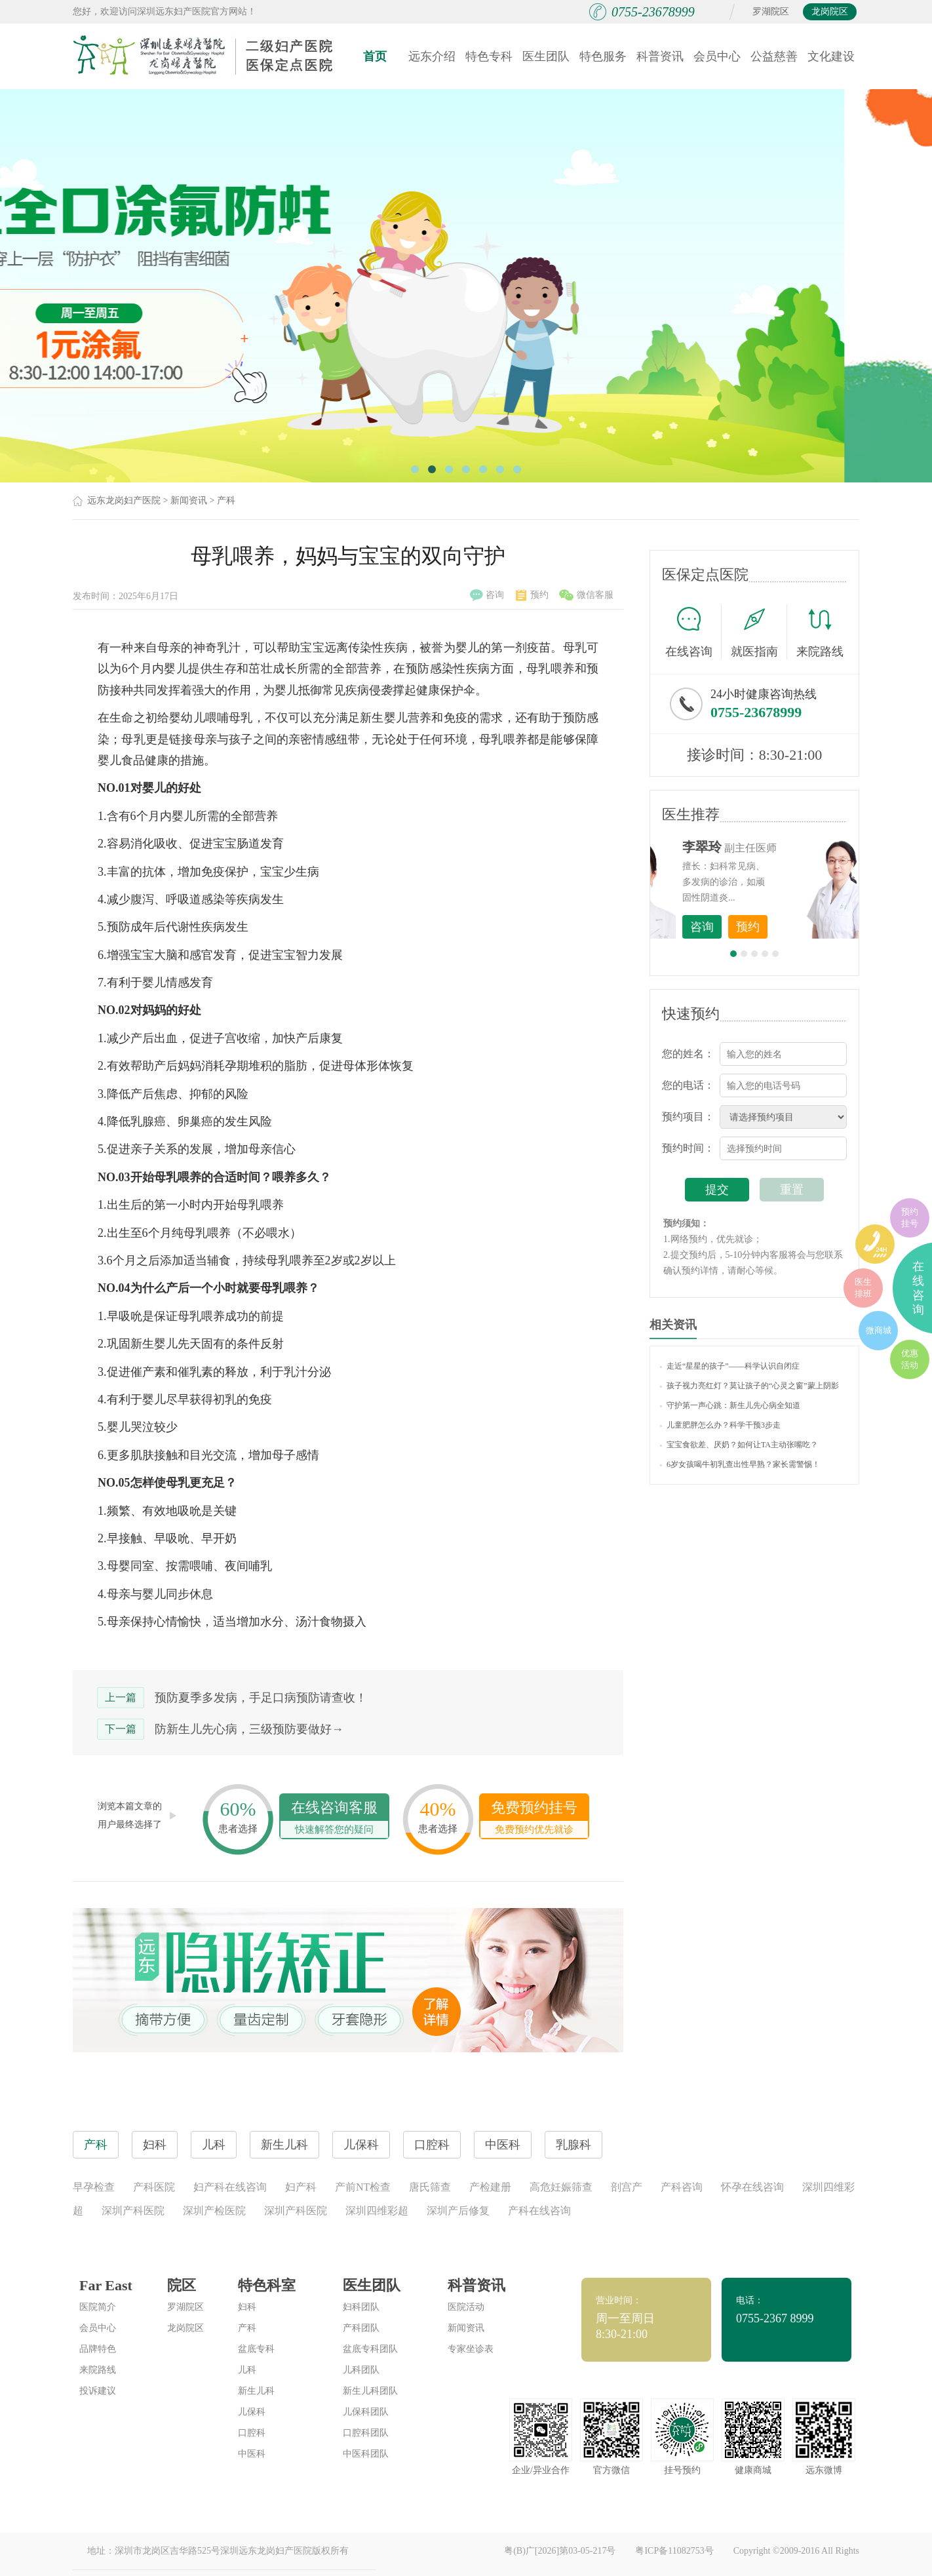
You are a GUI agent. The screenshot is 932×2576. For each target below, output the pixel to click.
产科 (226, 500)
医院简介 (97, 2307)
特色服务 (603, 56)
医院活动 (466, 2307)
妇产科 (301, 2187)
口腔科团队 (366, 2433)
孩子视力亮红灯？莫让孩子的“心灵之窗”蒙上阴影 (749, 1385)
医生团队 (546, 56)
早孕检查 (94, 2187)
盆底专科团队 (370, 2349)
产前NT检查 (363, 2187)
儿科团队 (361, 2370)
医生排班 (863, 1287)
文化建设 (831, 56)
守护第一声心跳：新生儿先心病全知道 (730, 1405)
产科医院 (154, 2187)
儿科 (247, 2370)
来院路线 (820, 633)
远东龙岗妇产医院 (124, 500)
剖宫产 (626, 2187)
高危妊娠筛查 (561, 2187)
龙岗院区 (829, 11)
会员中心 (717, 56)
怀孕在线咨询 (752, 2187)
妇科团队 (361, 2307)
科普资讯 (660, 56)
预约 (532, 595)
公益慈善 (774, 56)
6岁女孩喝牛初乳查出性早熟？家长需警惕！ (740, 1464)
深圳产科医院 (133, 2210)
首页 (375, 56)
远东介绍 (432, 56)
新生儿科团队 (370, 2391)
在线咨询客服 (334, 1818)
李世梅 (774, 847)
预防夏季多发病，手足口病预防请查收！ (261, 1697)
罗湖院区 (770, 11)
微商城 (878, 1330)
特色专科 (489, 56)
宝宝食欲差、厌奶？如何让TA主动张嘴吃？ (739, 1444)
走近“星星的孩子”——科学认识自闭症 (730, 1366)
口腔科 (251, 2433)
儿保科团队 (366, 2412)
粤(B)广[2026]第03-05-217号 (559, 2551)
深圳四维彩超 (376, 2210)
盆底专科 (256, 2349)
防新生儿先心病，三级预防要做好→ (249, 1729)
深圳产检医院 (214, 2210)
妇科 (247, 2307)
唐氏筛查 (430, 2187)
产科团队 (361, 2328)
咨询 (487, 595)
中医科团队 (366, 2454)
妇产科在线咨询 (230, 2187)
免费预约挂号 (534, 1818)
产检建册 (490, 2187)
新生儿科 (256, 2391)
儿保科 (251, 2412)
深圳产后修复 (458, 2210)
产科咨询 (682, 2187)
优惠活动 (909, 1359)
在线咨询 (693, 631)
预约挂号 (909, 1217)
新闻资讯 (188, 500)
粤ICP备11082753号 (674, 2551)
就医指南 (759, 631)
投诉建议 (97, 2391)
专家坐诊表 (471, 2349)
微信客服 (586, 595)
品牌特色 (97, 2349)
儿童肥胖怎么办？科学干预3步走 (720, 1425)
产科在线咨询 (539, 2210)
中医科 (251, 2454)
